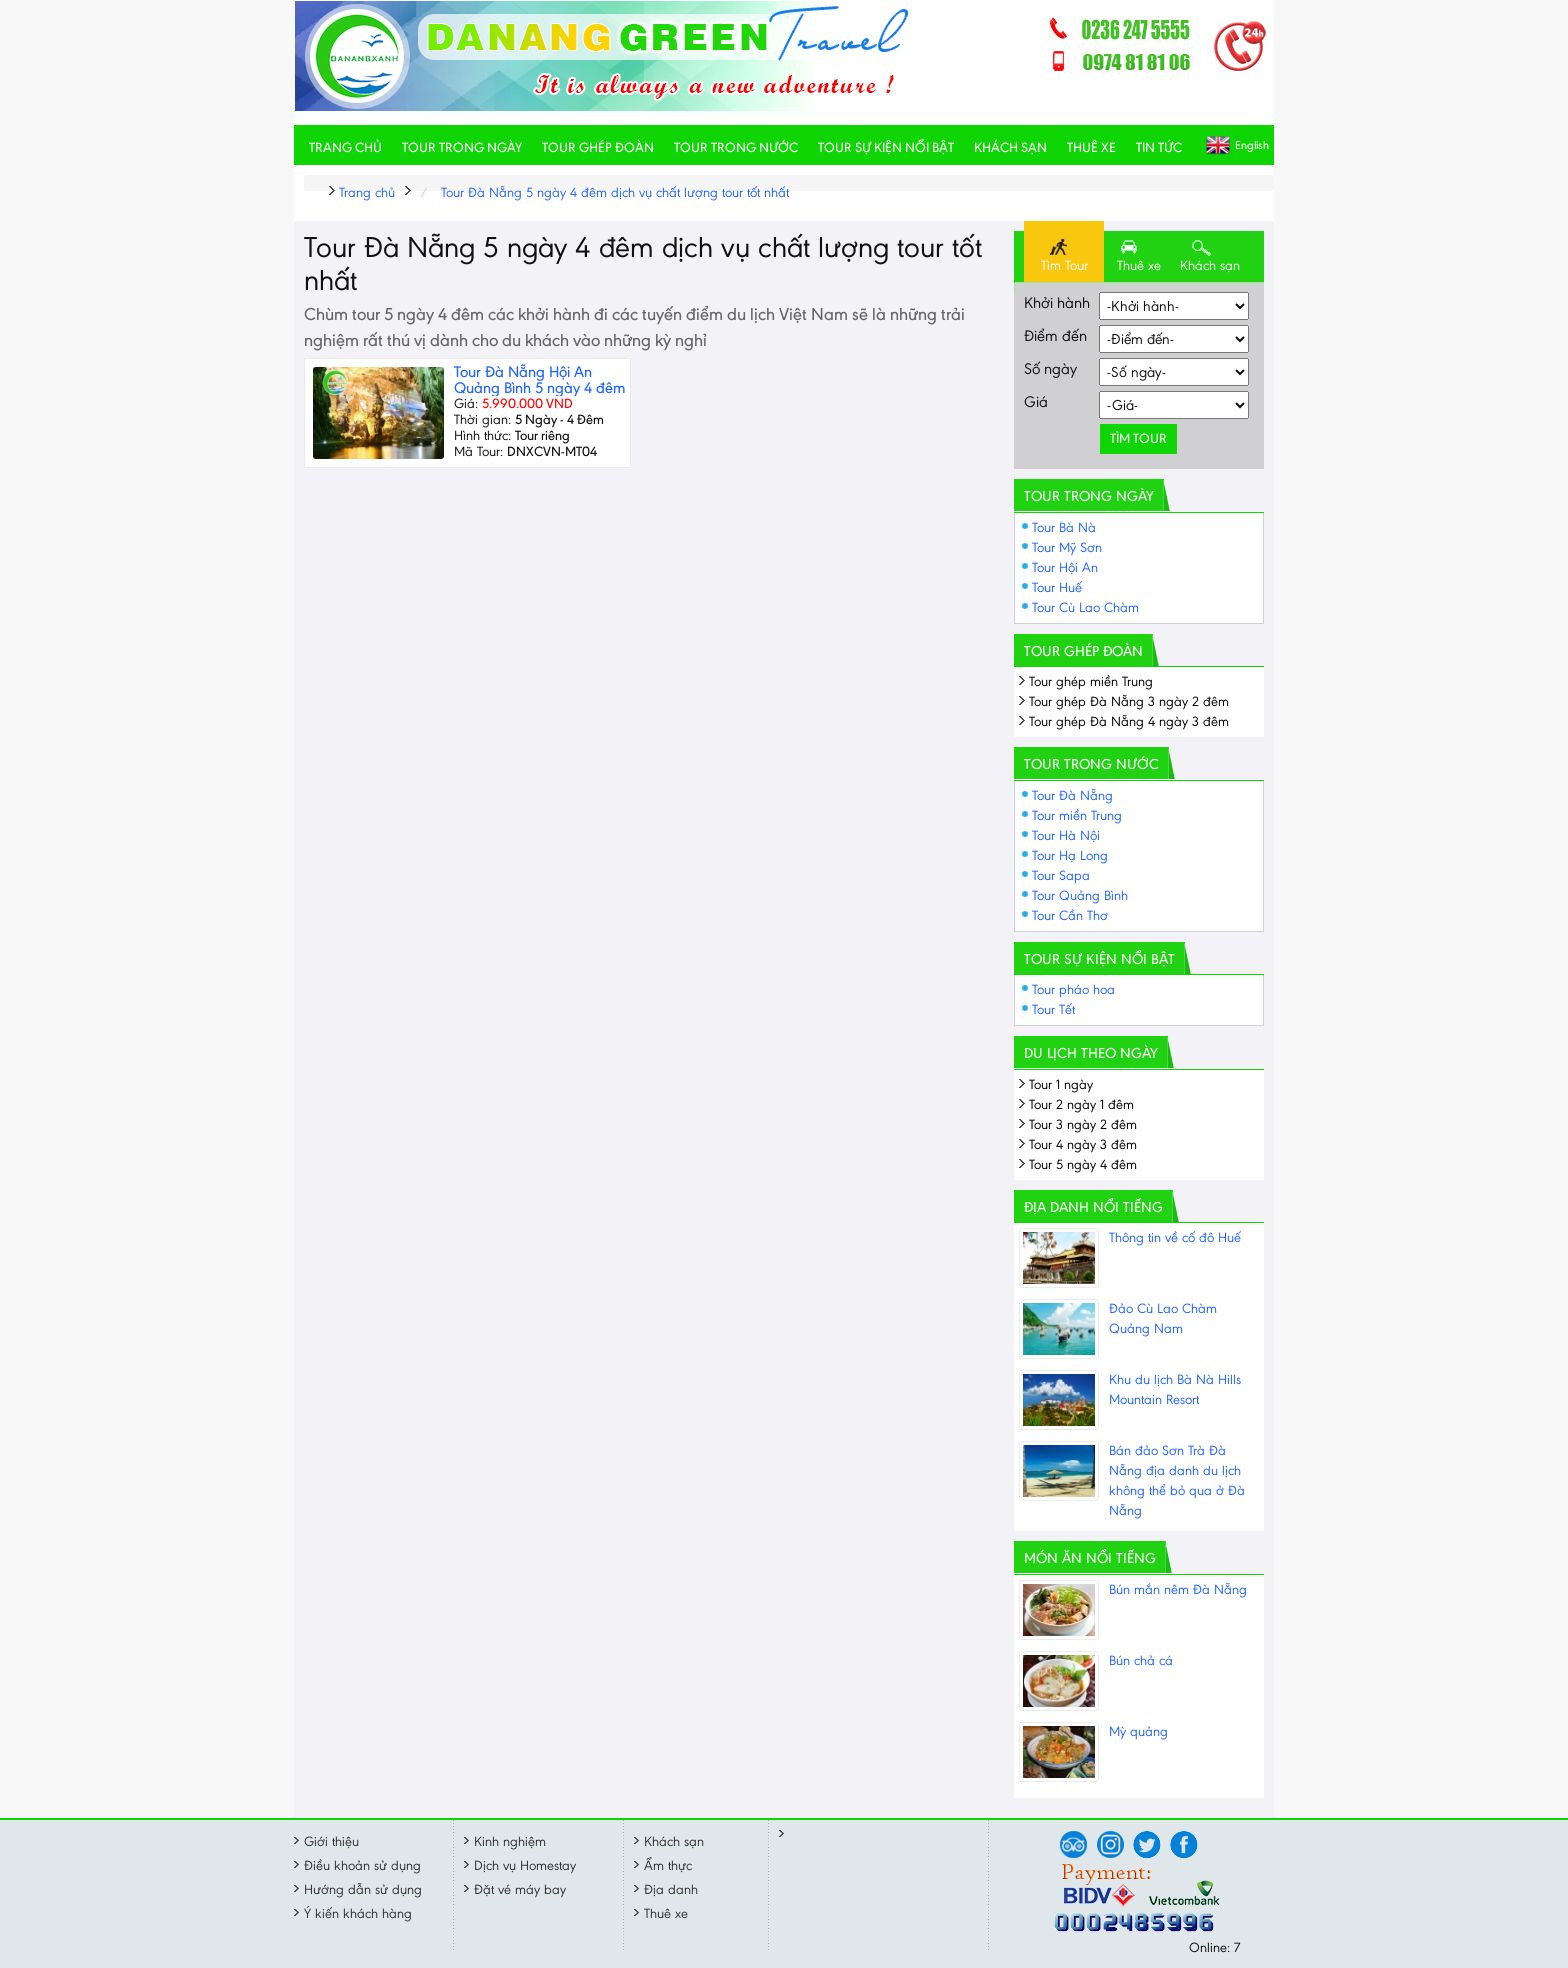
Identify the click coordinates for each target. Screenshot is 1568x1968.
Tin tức (1159, 147)
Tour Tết (1053, 1009)
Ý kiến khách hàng (358, 1913)
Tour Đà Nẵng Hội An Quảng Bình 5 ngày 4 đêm (539, 379)
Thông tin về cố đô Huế (1175, 1237)
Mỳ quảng (1138, 1731)
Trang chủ (345, 147)
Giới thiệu (331, 1841)
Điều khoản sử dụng (362, 1865)
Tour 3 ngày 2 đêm (1083, 1124)
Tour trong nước (736, 147)
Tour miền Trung (1077, 815)
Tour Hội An (1065, 567)
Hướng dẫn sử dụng (363, 1889)
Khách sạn (1010, 147)
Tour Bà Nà (1064, 527)
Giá (1036, 401)
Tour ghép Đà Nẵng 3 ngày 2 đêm (1129, 701)
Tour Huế (1057, 587)
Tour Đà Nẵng (1072, 795)
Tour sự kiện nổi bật (886, 147)
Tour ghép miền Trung (1091, 681)
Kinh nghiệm (510, 1841)
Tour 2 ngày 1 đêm (1081, 1104)
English (1252, 145)
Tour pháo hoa (1073, 989)
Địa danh (671, 1889)
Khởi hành (1057, 302)
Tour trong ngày (462, 147)
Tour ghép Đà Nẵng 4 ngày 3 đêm (1129, 721)
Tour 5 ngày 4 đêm (1083, 1164)
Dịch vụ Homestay (525, 1865)
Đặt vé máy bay (520, 1889)
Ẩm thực (668, 1865)
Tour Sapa (1061, 875)
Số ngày (1050, 368)
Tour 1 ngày (1061, 1084)
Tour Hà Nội (1066, 835)
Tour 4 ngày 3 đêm (1083, 1144)
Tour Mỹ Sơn (1067, 547)
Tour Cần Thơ (1070, 915)
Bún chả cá (1141, 1660)
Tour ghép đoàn (598, 147)
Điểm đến (1055, 335)
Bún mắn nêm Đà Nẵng (1178, 1589)
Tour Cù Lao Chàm (1085, 607)
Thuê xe (1091, 147)
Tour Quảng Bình (1080, 895)
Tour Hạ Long (1070, 855)
